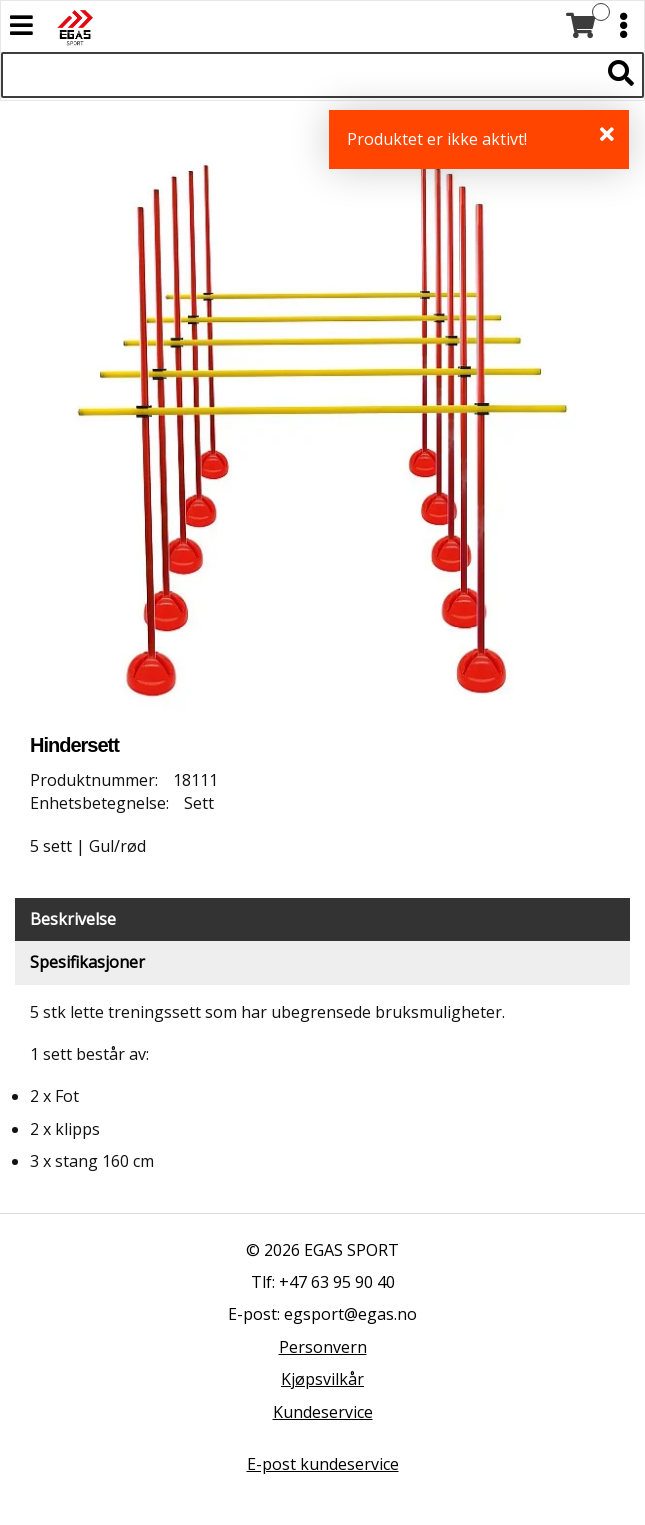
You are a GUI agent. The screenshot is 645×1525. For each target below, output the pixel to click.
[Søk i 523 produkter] (300, 75)
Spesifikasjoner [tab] (87, 962)
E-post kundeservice (323, 1464)
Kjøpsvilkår (322, 1379)
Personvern (323, 1347)
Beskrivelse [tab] (73, 919)
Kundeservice (323, 1412)
